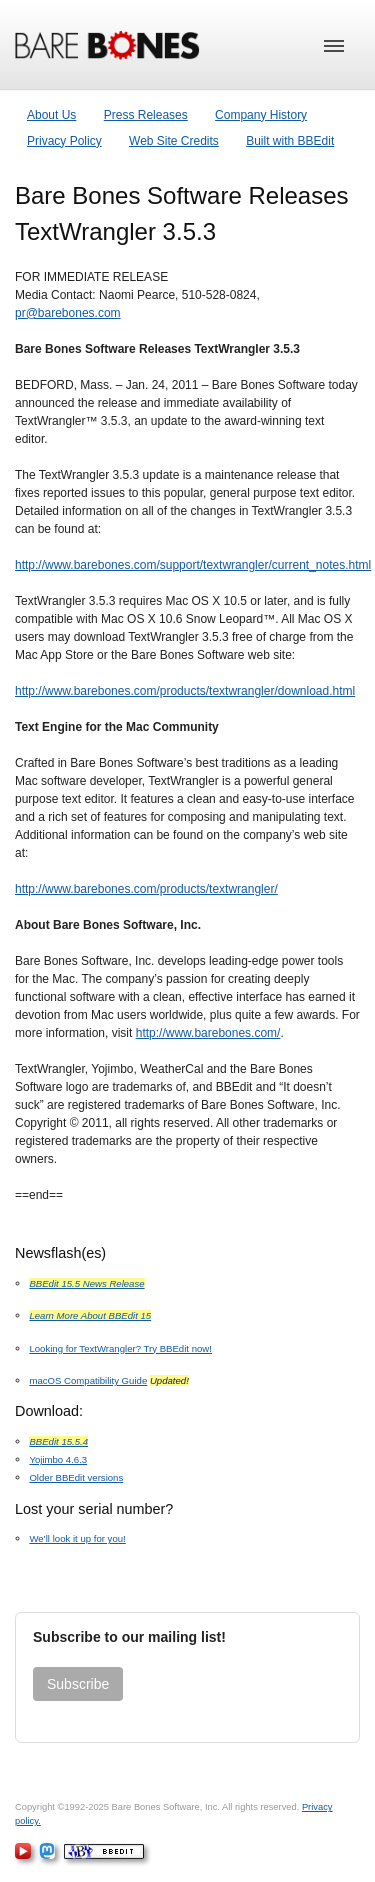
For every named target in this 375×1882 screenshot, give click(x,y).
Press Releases (146, 115)
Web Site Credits (174, 141)
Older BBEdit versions (76, 1477)
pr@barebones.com (68, 313)
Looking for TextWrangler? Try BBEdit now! (120, 1348)
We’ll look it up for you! (77, 1538)
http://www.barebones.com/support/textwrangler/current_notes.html (193, 565)
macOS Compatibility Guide (88, 1380)
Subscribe (78, 1684)
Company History (261, 115)
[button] (334, 46)
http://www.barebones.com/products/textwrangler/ (146, 889)
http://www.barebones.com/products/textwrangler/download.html (185, 691)
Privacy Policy (64, 141)
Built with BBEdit (290, 141)
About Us (51, 115)
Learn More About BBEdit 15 (90, 1315)
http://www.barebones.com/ (208, 1033)
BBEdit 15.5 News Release (86, 1283)
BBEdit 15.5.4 (58, 1441)
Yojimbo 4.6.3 (58, 1459)
